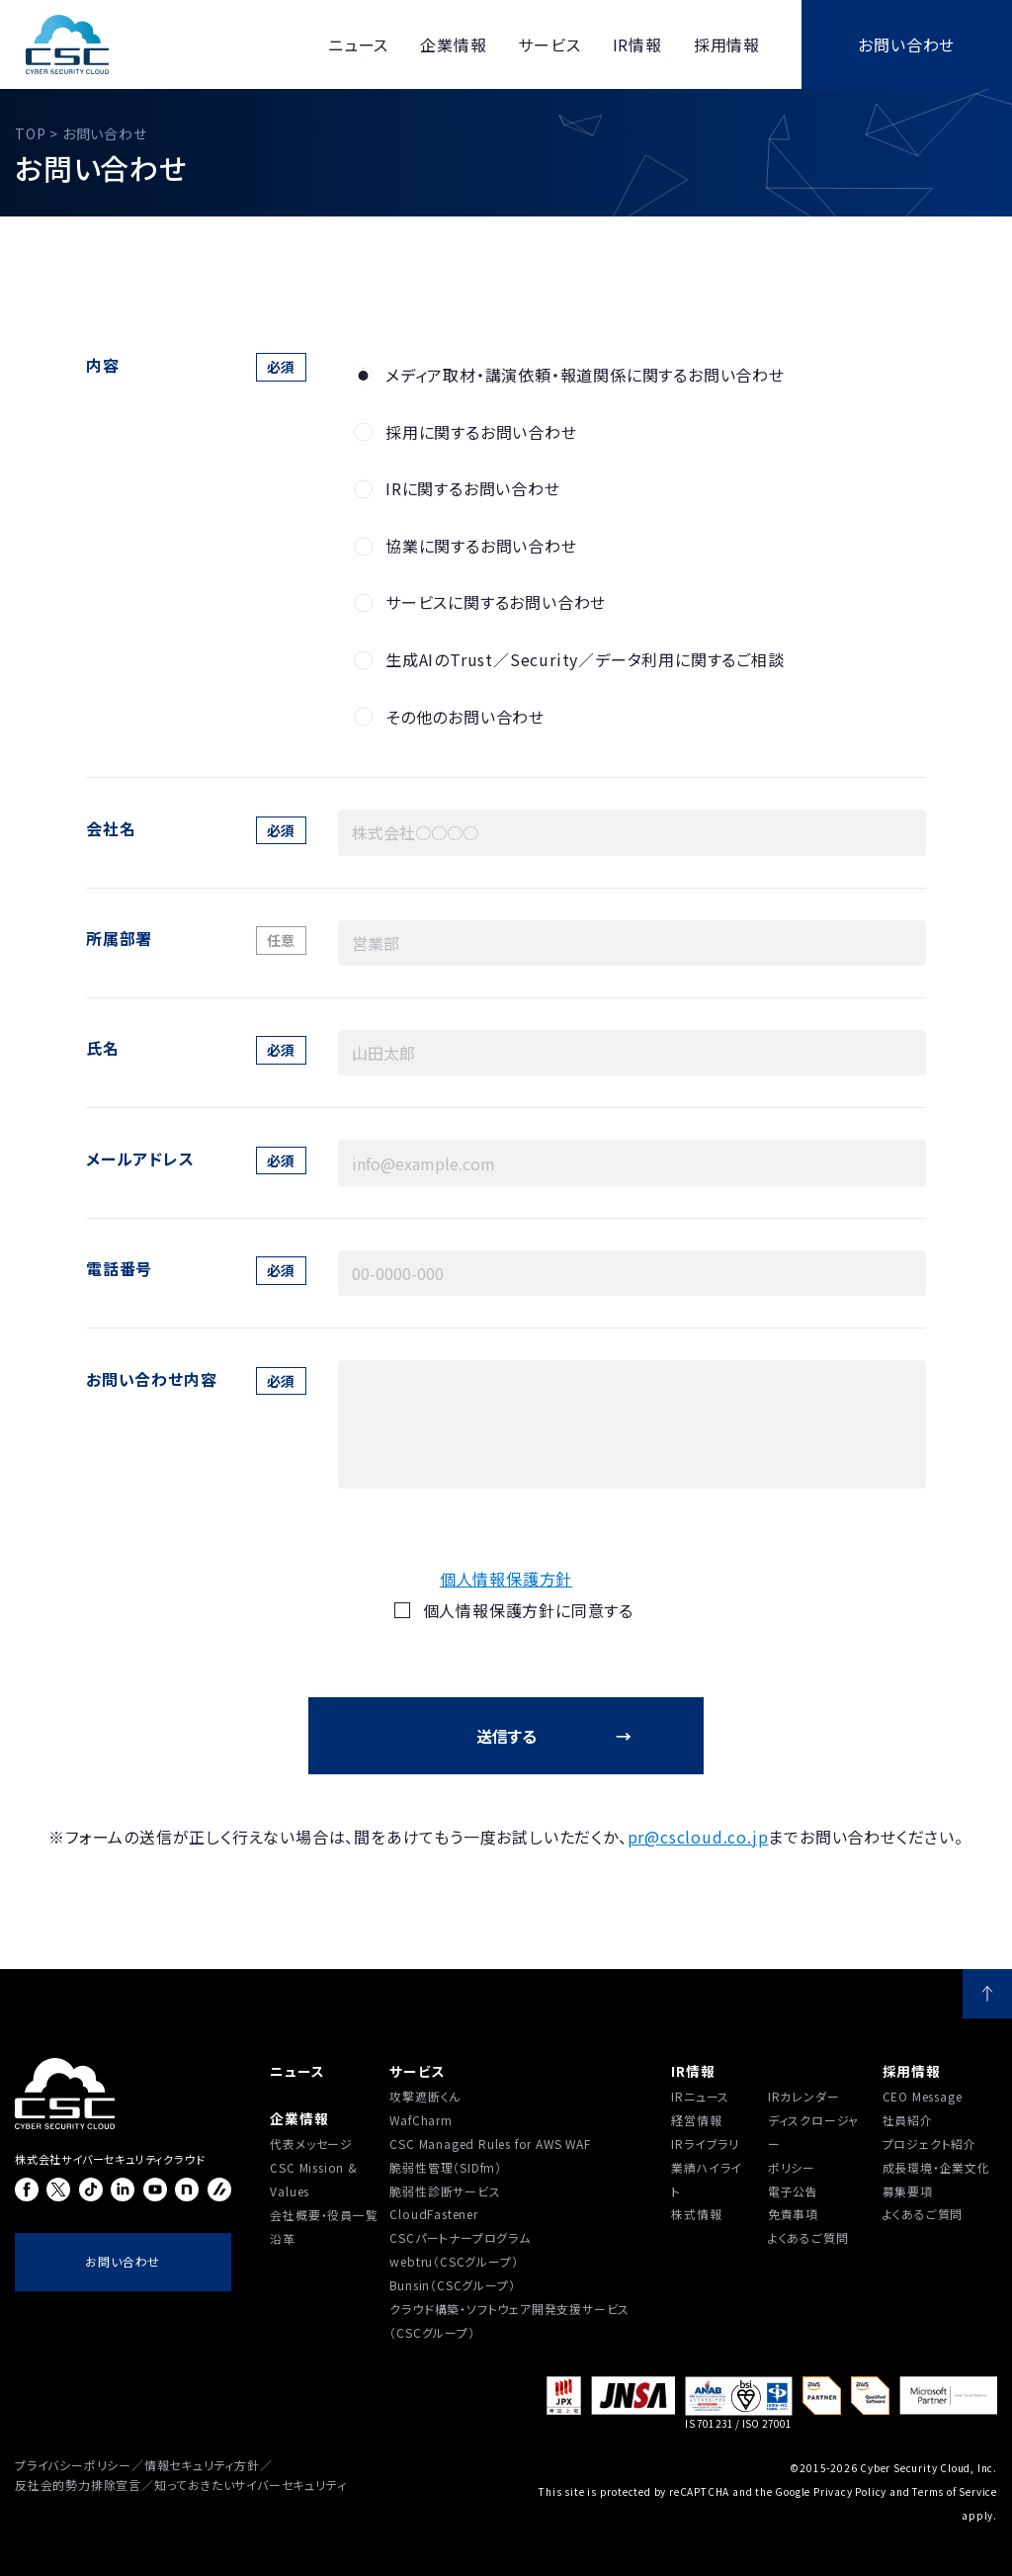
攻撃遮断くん (425, 2096)
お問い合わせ (906, 44)
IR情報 (693, 2071)
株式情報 (696, 2213)
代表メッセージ (311, 2143)
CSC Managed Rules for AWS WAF (489, 2143)
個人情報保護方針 (506, 1578)
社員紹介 (908, 2119)
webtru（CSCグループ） (453, 2261)
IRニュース (700, 2096)
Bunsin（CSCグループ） (452, 2284)
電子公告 (793, 2191)
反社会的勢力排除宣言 (78, 2484)
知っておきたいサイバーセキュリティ (250, 2484)
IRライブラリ (705, 2143)
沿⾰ (282, 2238)
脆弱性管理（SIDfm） (445, 2167)
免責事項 (793, 2213)
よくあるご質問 (808, 2237)
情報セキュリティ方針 (202, 2464)
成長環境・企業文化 (936, 2167)
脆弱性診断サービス (444, 2191)
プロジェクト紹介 (929, 2143)
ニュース (297, 2071)
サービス (417, 2071)
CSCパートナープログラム (459, 2237)
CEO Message (923, 2096)
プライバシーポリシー (73, 2464)
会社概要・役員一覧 (324, 2214)
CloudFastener (433, 2213)
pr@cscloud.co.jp (698, 1836)
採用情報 (912, 2071)
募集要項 (908, 2191)
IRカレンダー (804, 2096)
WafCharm (420, 2119)
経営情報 (696, 2119)
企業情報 (299, 2118)
